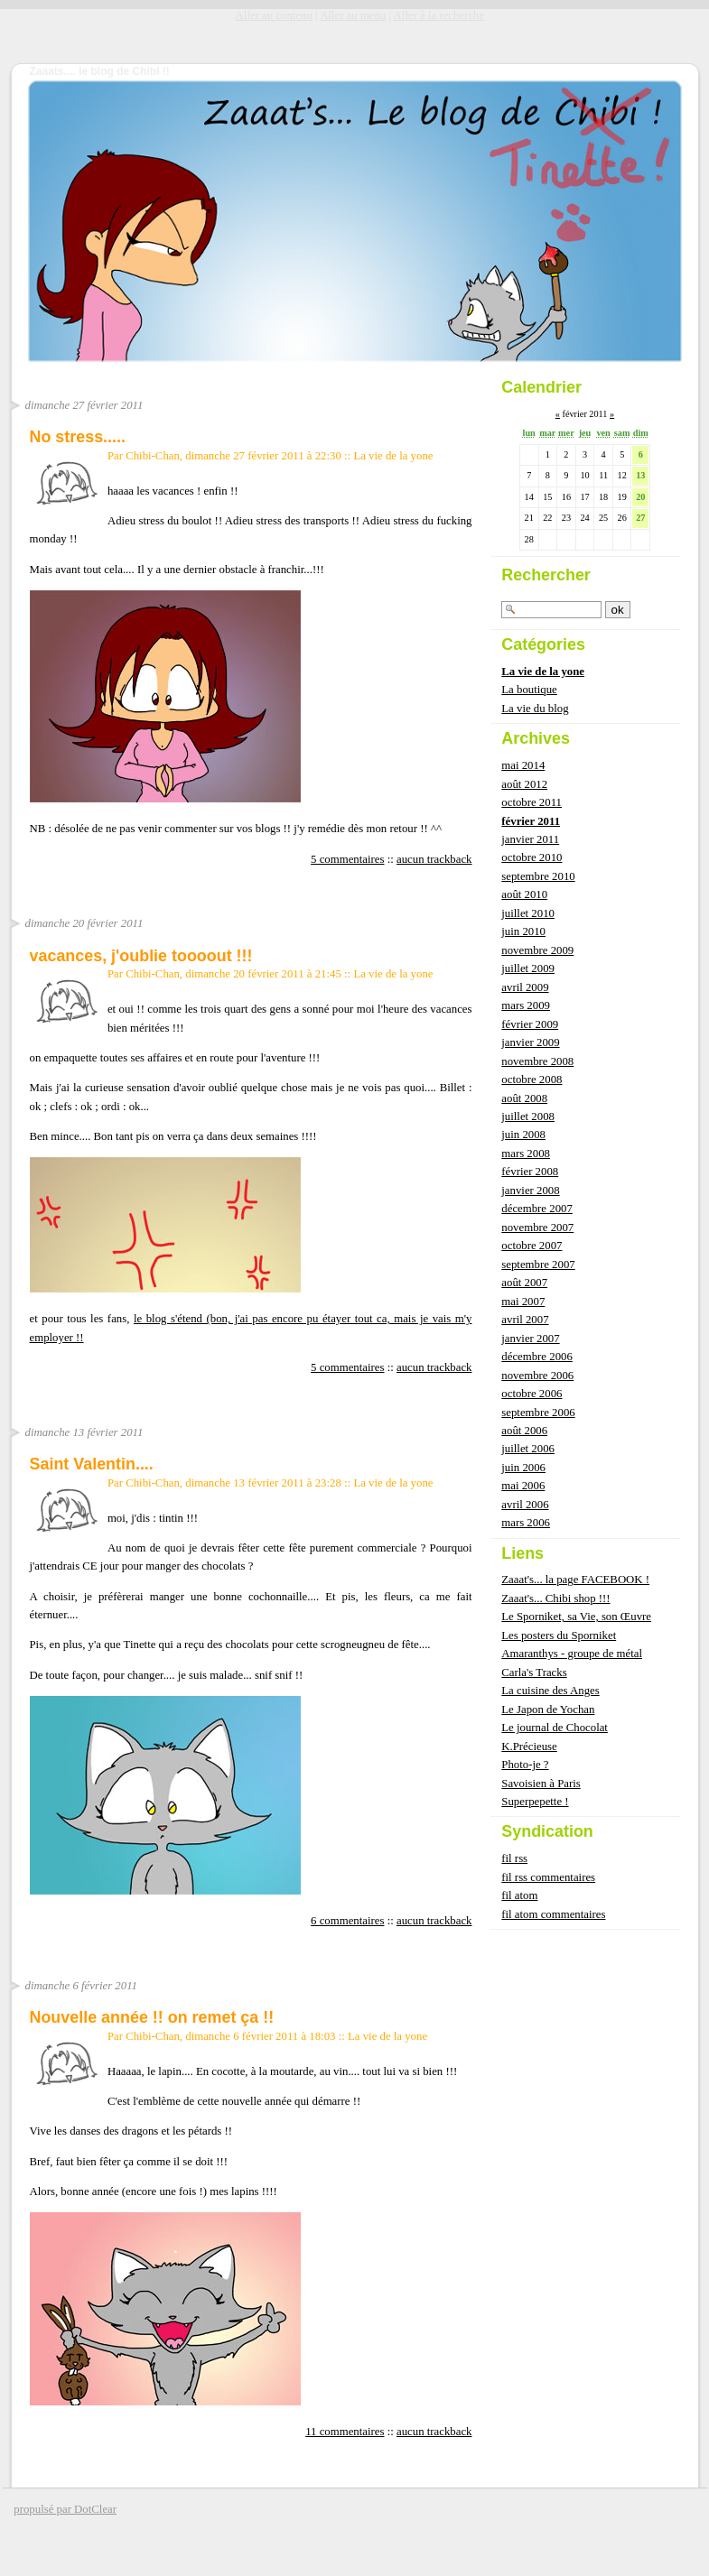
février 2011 (530, 821)
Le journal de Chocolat (554, 1727)
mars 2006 (525, 1522)
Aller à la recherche (439, 15)
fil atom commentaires (553, 1914)
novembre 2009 (537, 950)
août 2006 (524, 1430)
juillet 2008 (528, 1116)
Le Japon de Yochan (547, 1709)
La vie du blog (534, 708)
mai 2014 (523, 765)
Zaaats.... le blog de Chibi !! (100, 71)
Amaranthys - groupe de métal (571, 1653)
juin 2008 (523, 1134)
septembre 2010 (537, 876)
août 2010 (524, 894)
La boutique (528, 689)
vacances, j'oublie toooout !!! (141, 956)
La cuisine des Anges (550, 1690)
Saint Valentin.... (92, 1464)
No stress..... (78, 437)
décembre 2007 (537, 1208)
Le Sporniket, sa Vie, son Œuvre (576, 1616)
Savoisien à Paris (540, 1783)
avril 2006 (524, 1504)
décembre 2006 (537, 1356)
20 (640, 497)
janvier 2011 (530, 839)
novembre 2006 (537, 1375)
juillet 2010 (528, 913)
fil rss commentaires (548, 1877)
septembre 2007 (537, 1264)
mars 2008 (525, 1153)
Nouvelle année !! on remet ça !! (152, 2017)
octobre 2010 (531, 857)
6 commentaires (347, 1920)
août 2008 (524, 1098)
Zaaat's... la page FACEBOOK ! (575, 1579)
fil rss (514, 1858)
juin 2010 (523, 931)
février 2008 (529, 1171)
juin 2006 (523, 1467)
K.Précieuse (528, 1746)
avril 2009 (524, 987)
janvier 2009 (530, 1042)
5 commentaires (347, 859)
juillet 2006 (528, 1448)
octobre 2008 (531, 1079)
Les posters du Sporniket (558, 1635)
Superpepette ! (534, 1801)
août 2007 (524, 1282)
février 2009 (529, 1024)
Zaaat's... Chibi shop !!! (555, 1598)
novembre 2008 (537, 1061)
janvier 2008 (530, 1190)
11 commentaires (344, 2431)
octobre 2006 (531, 1393)
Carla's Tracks (533, 1672)
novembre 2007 (537, 1227)
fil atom (519, 1895)
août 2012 (524, 784)
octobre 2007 (531, 1245)
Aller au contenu (274, 15)
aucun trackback (434, 859)
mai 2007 (523, 1301)
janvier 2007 (530, 1338)
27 (640, 518)
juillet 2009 (528, 968)
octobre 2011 (531, 802)
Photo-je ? (524, 1764)
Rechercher (546, 575)
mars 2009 (525, 1005)
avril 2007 (524, 1319)
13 (640, 475)
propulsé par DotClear (65, 2509)
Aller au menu (353, 15)
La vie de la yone (393, 455)
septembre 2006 (537, 1412)
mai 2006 (523, 1485)
